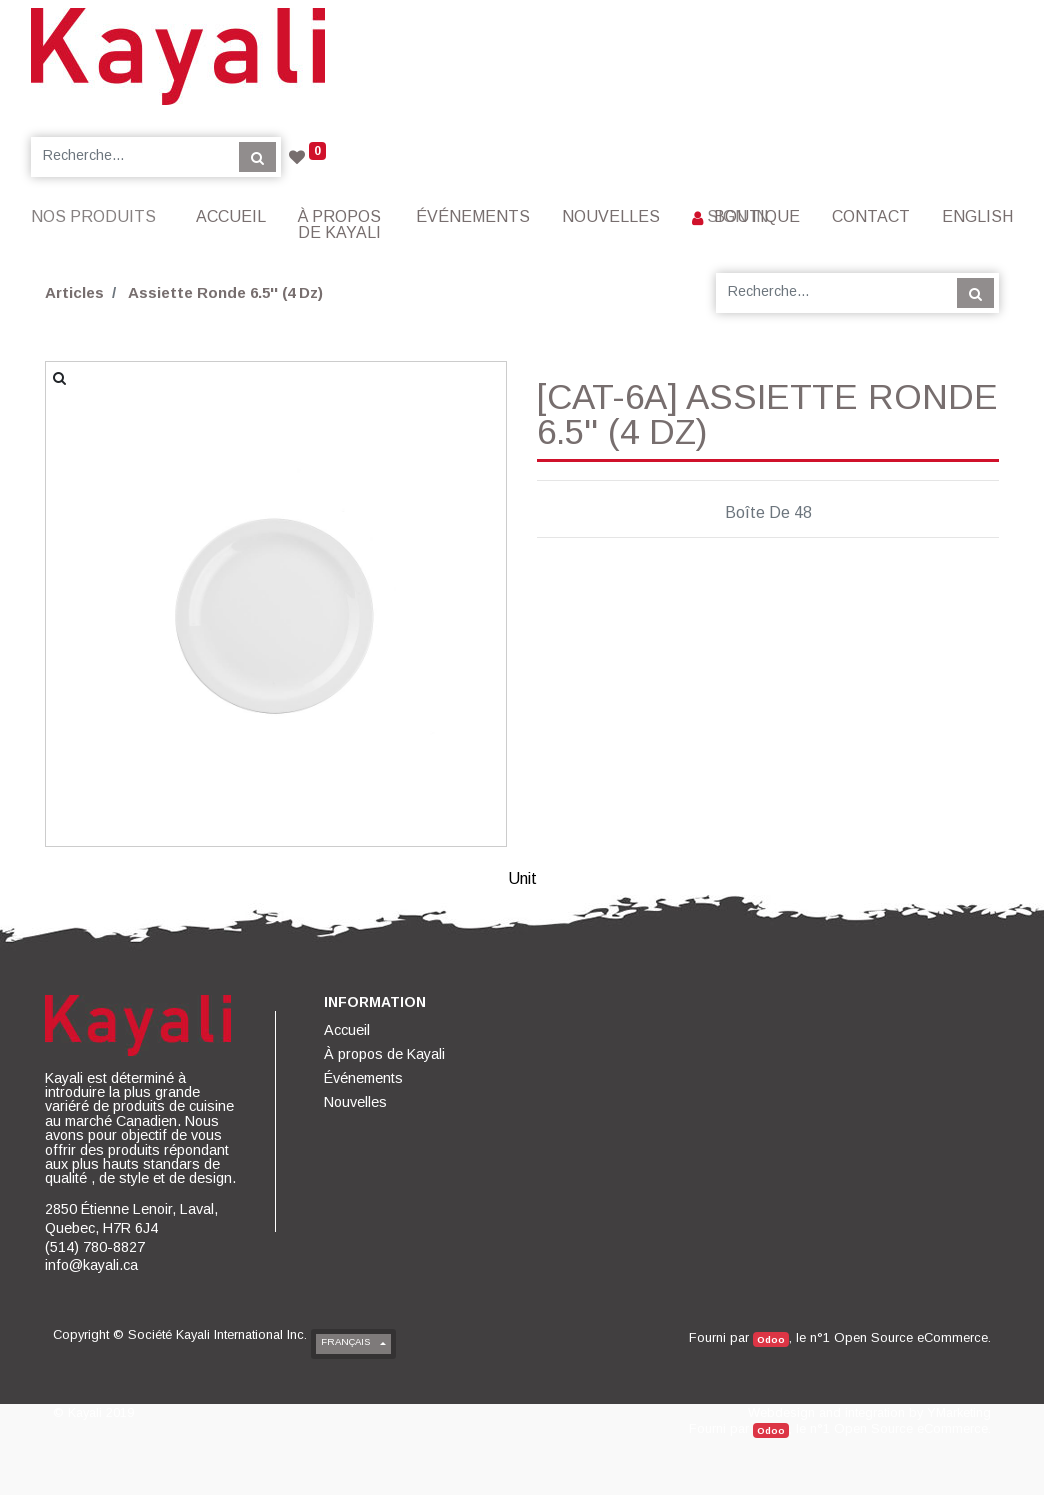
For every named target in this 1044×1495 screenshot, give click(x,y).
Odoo (771, 1339)
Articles (74, 292)
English (977, 216)
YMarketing (959, 1412)
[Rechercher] (257, 157)
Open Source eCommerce (911, 1337)
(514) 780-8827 (95, 1247)
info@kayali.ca (91, 1265)
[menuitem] (231, 216)
